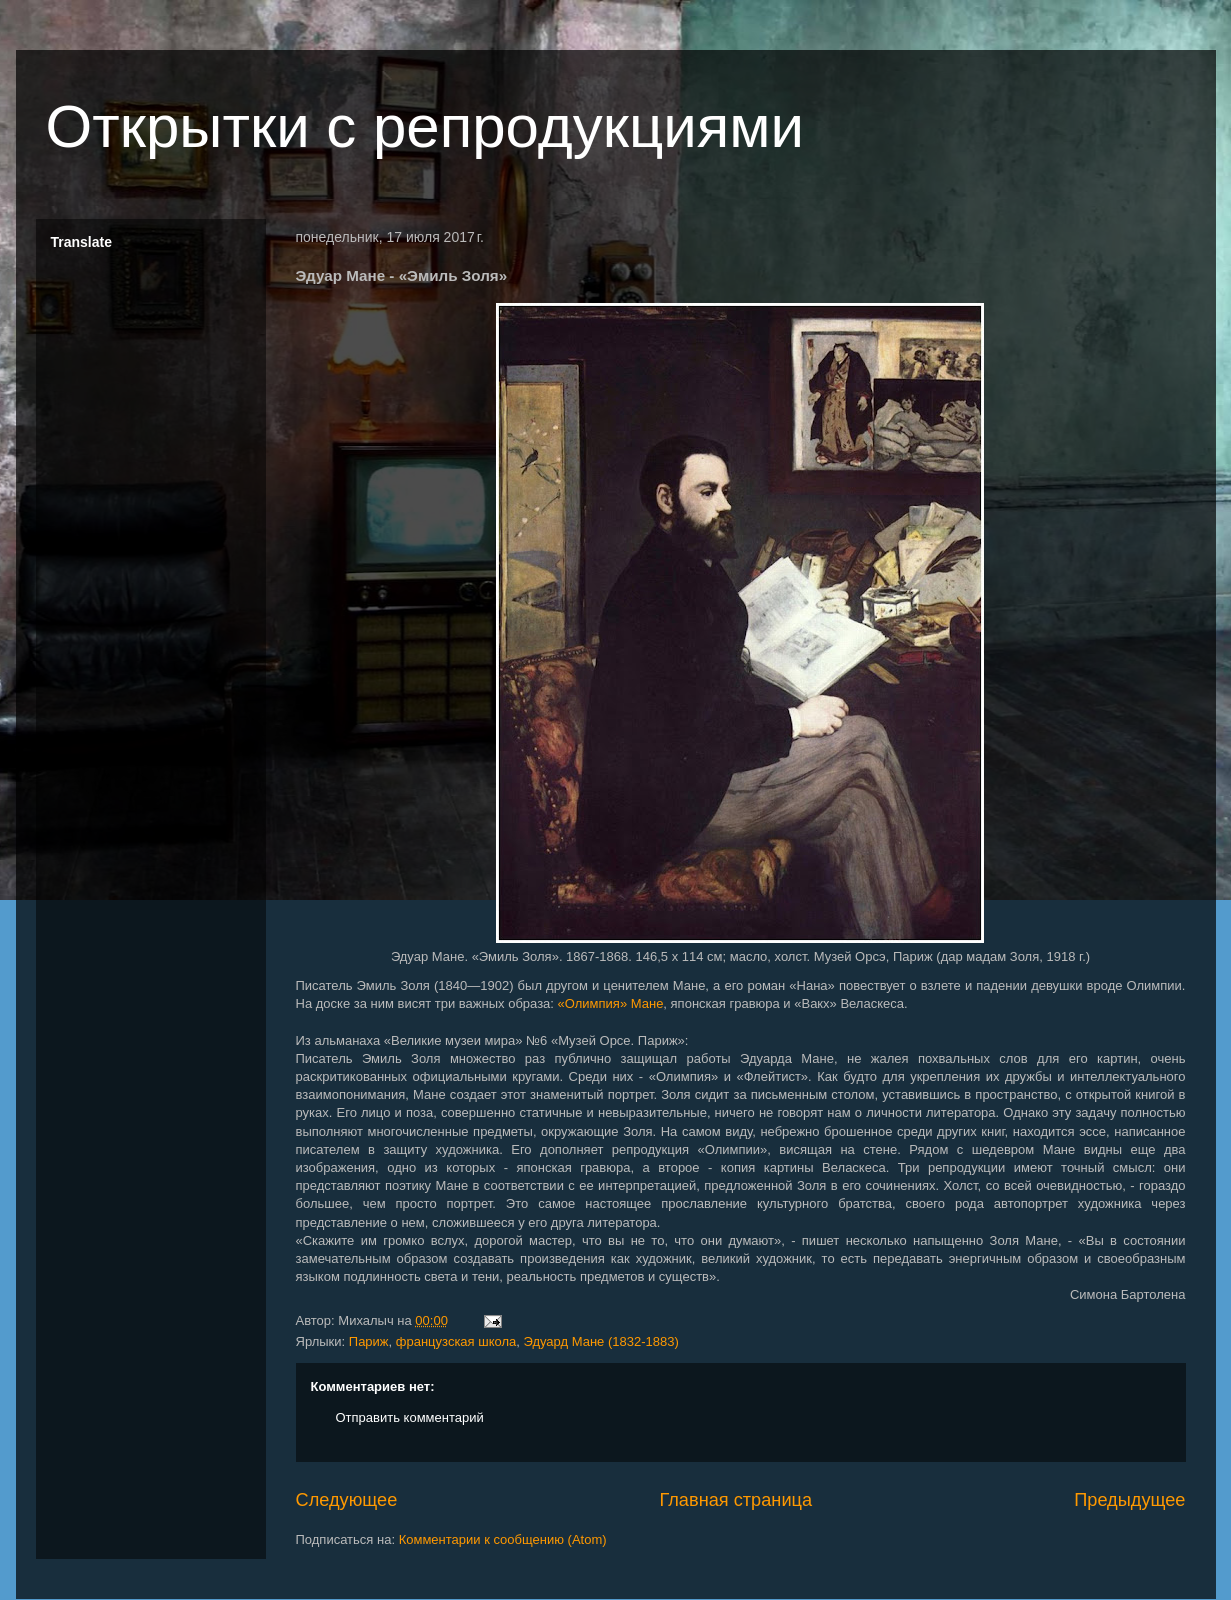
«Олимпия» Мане (611, 1003)
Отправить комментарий (410, 1417)
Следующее (347, 1500)
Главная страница (735, 1500)
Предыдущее (1129, 1500)
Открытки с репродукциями (425, 126)
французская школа (456, 1341)
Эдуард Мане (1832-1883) (601, 1341)
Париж (369, 1341)
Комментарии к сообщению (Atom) (503, 1539)
